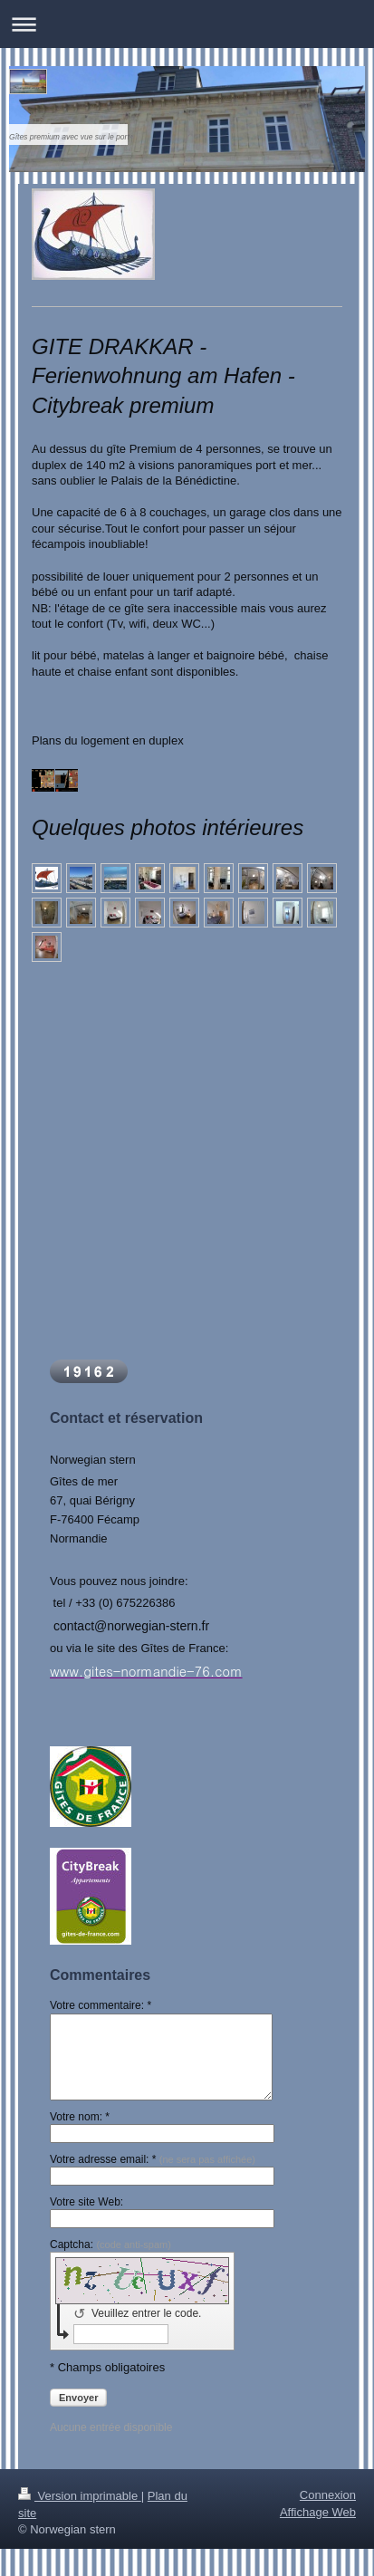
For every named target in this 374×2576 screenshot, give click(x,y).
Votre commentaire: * (100, 2005)
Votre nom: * (80, 2116)
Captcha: (110, 2244)
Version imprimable (79, 2496)
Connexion (328, 2495)
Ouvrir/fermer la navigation (187, 24)
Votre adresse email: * (152, 2159)
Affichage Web (318, 2512)
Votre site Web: (86, 2202)
